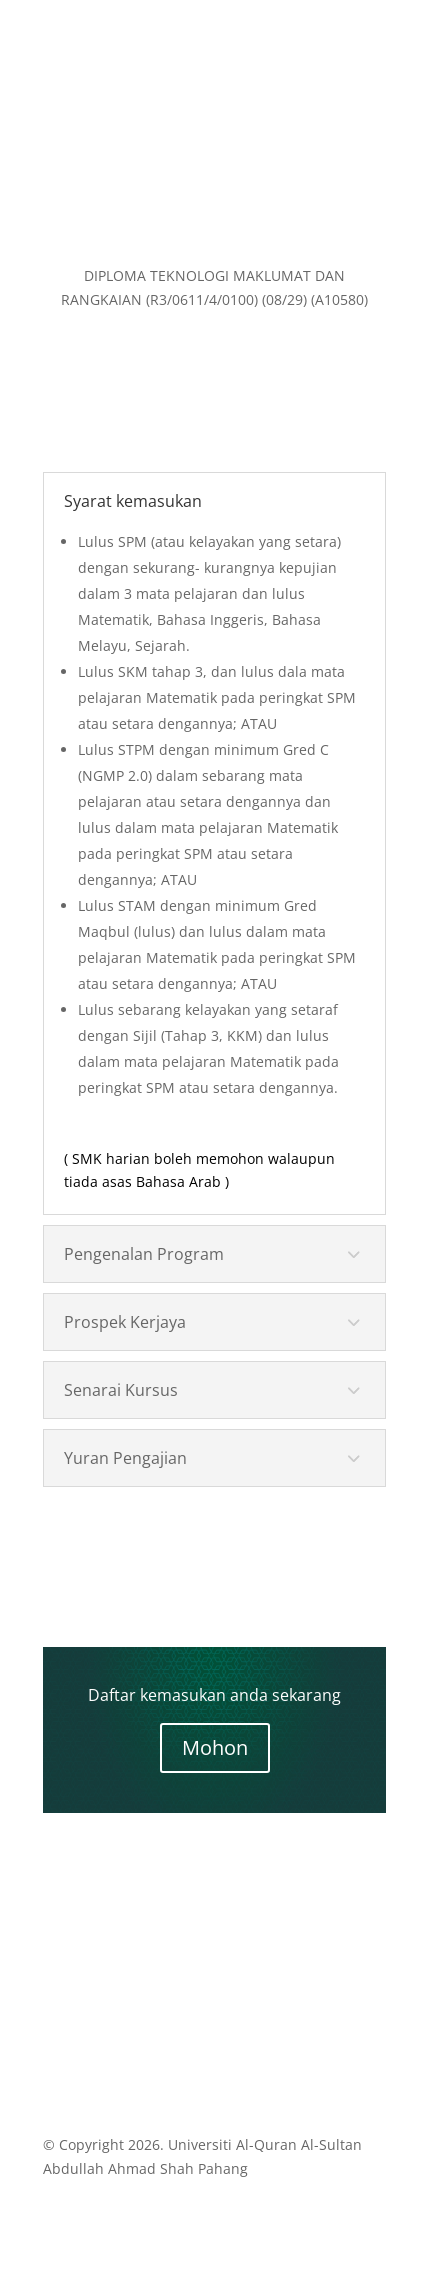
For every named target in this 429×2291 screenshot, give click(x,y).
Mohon (215, 1747)
